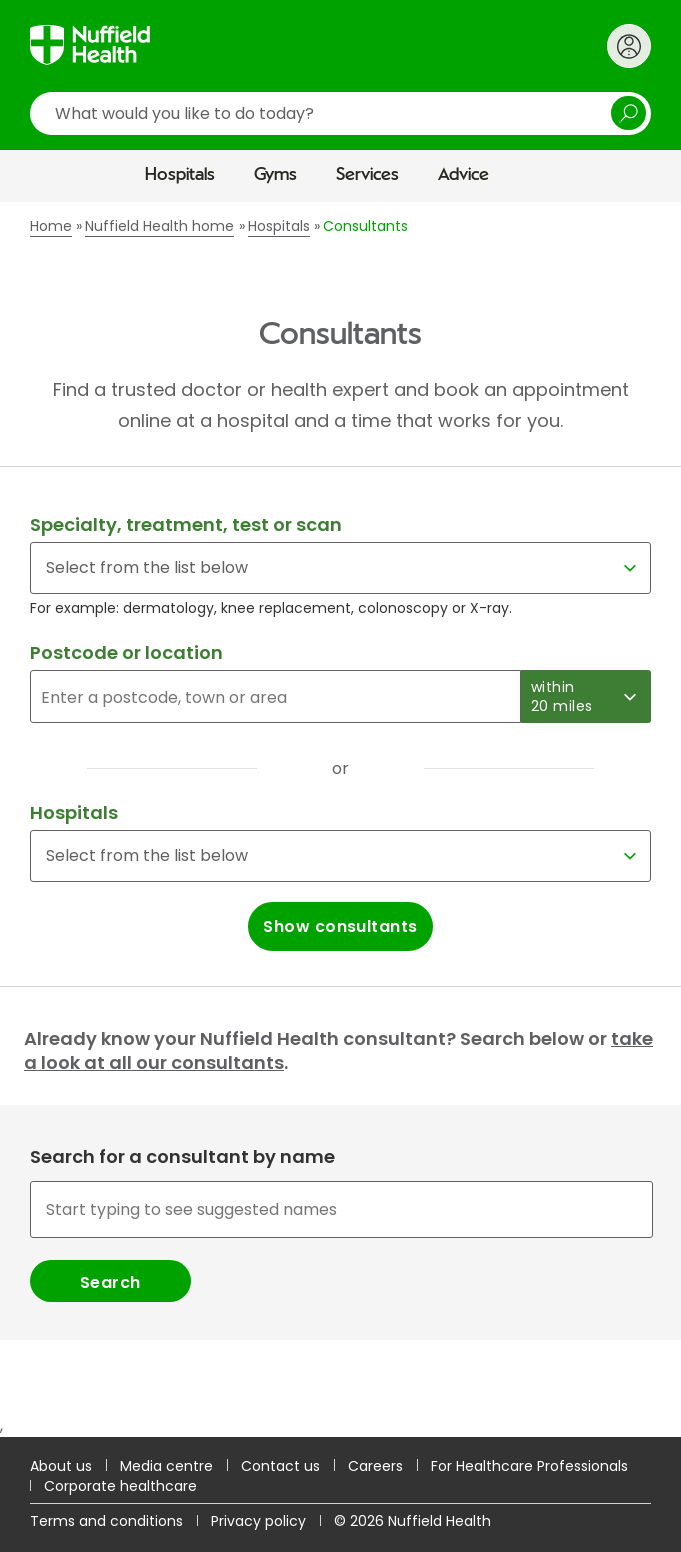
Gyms (275, 175)
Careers (375, 1466)
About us (61, 1466)
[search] (340, 113)
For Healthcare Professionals (529, 1466)
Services (367, 175)
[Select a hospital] (340, 856)
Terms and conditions (106, 1521)
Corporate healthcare (120, 1486)
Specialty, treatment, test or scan (186, 524)
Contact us (280, 1466)
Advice (463, 175)
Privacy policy (258, 1521)
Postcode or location (126, 652)
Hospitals (180, 175)
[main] (340, 819)
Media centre (166, 1466)
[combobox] (340, 1240)
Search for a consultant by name (182, 1157)
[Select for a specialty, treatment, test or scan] (340, 568)
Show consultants (340, 926)
